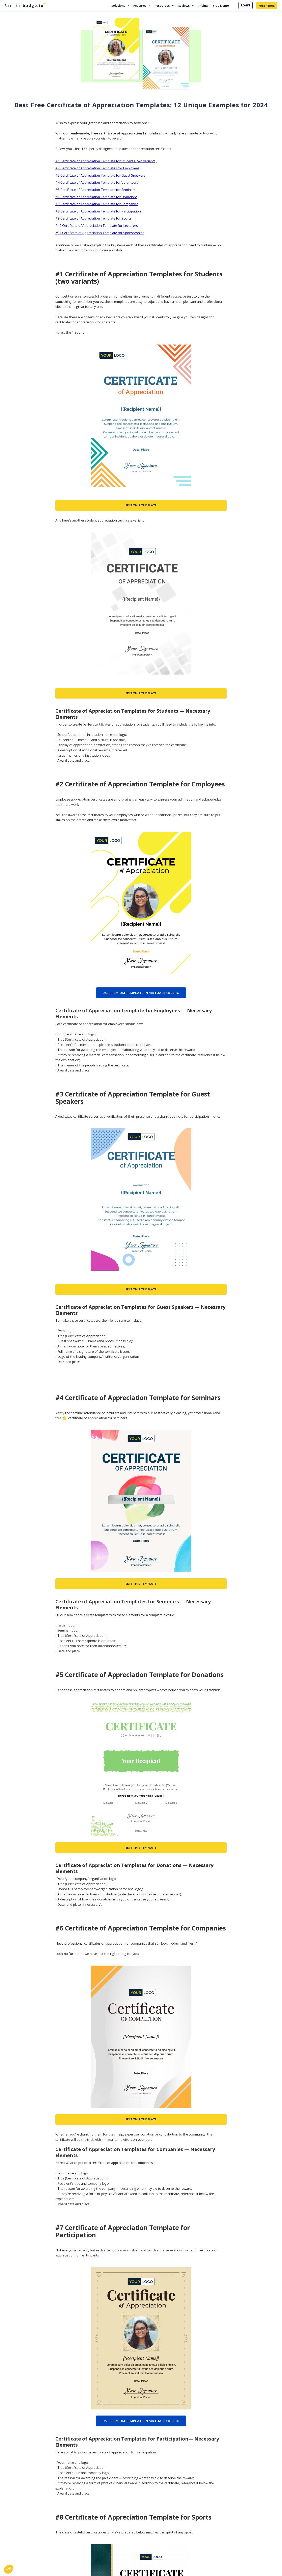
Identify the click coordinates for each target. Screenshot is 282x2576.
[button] (121, 5)
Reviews (184, 5)
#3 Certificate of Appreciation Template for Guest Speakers (100, 175)
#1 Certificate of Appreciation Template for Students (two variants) (106, 161)
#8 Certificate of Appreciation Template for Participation (98, 211)
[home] (25, 5)
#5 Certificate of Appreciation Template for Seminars (95, 189)
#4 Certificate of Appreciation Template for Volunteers (96, 182)
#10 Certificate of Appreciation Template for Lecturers (96, 225)
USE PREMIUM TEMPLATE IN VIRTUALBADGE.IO (141, 993)
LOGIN (245, 5)
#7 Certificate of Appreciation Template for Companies (96, 204)
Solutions (118, 5)
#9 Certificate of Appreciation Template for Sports (93, 218)
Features (139, 5)
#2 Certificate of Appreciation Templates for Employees (97, 168)
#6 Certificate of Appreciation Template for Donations (96, 197)
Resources (162, 5)
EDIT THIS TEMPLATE (141, 505)
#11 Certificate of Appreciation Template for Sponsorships (99, 233)
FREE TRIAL (267, 5)
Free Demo (221, 5)
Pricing (203, 5)
